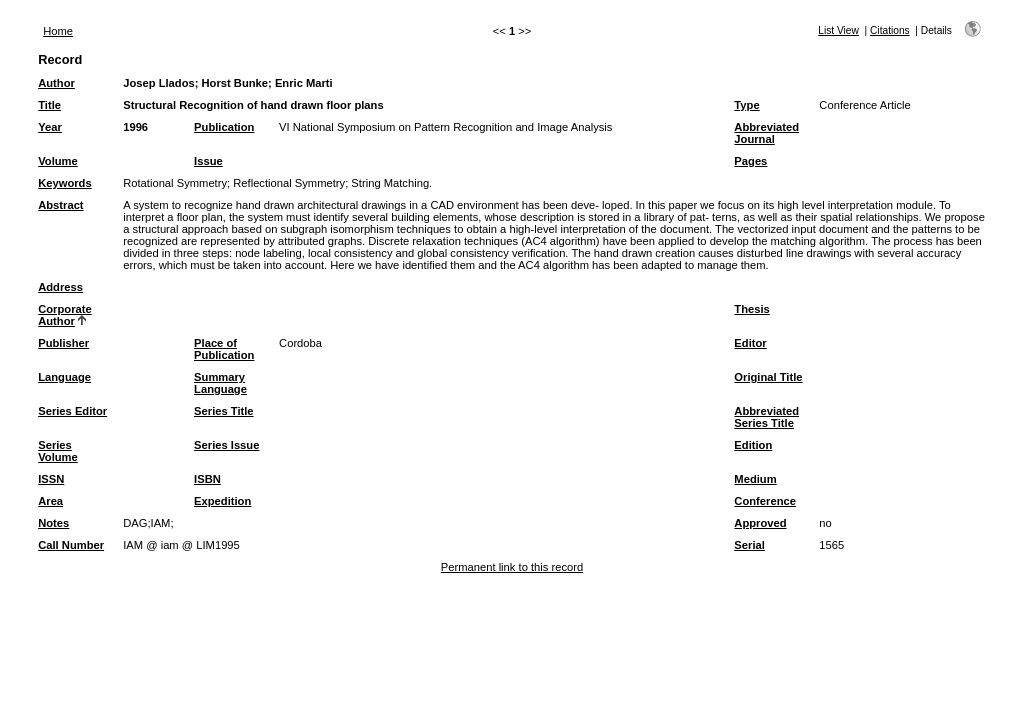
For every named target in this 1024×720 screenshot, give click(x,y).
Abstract (60, 205)
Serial (749, 545)
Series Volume (58, 451)
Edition (753, 445)
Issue (208, 161)
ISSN (51, 479)
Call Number (71, 545)
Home (58, 31)
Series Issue (226, 445)
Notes (53, 523)
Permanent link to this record (512, 567)
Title (49, 105)
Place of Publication (224, 349)
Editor (750, 343)
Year (50, 127)
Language (64, 377)
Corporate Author (64, 315)
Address (60, 287)
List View (838, 30)
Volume (58, 161)
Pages (750, 161)
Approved (760, 523)
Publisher (63, 343)
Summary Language (220, 383)
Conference (765, 501)
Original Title (768, 377)
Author (56, 83)
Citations (890, 30)
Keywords (64, 183)
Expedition (222, 501)
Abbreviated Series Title (766, 417)
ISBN (207, 479)
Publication (224, 127)
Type (746, 105)
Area (50, 501)
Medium (755, 479)
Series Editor (72, 411)
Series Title (224, 411)
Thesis (751, 309)
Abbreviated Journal (766, 133)
